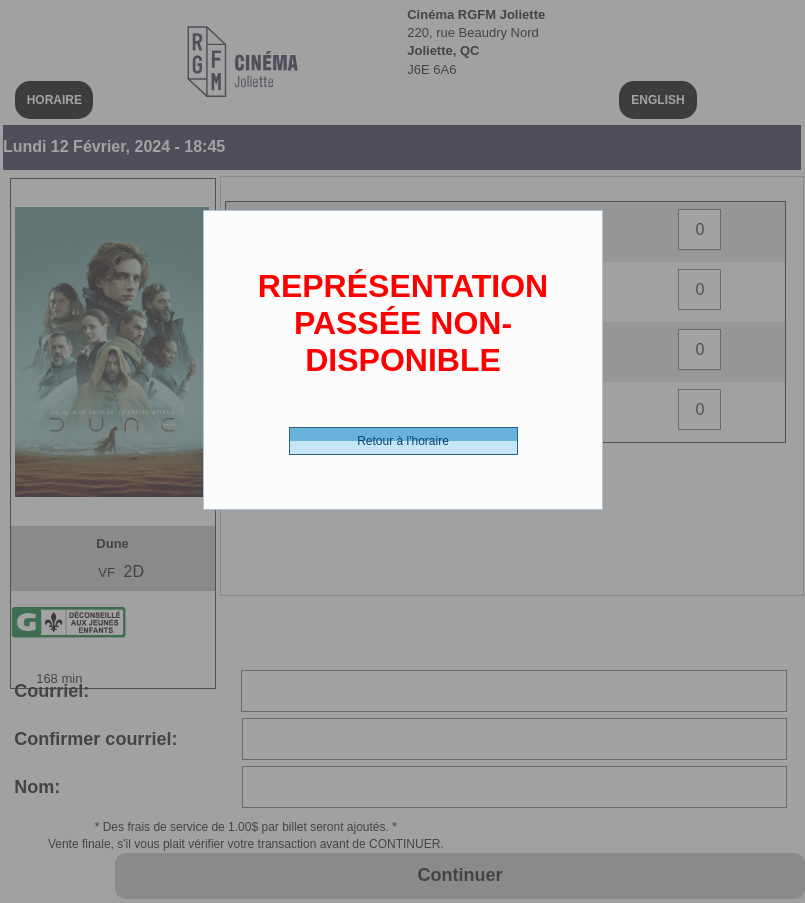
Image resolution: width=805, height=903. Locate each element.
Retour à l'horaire (403, 441)
